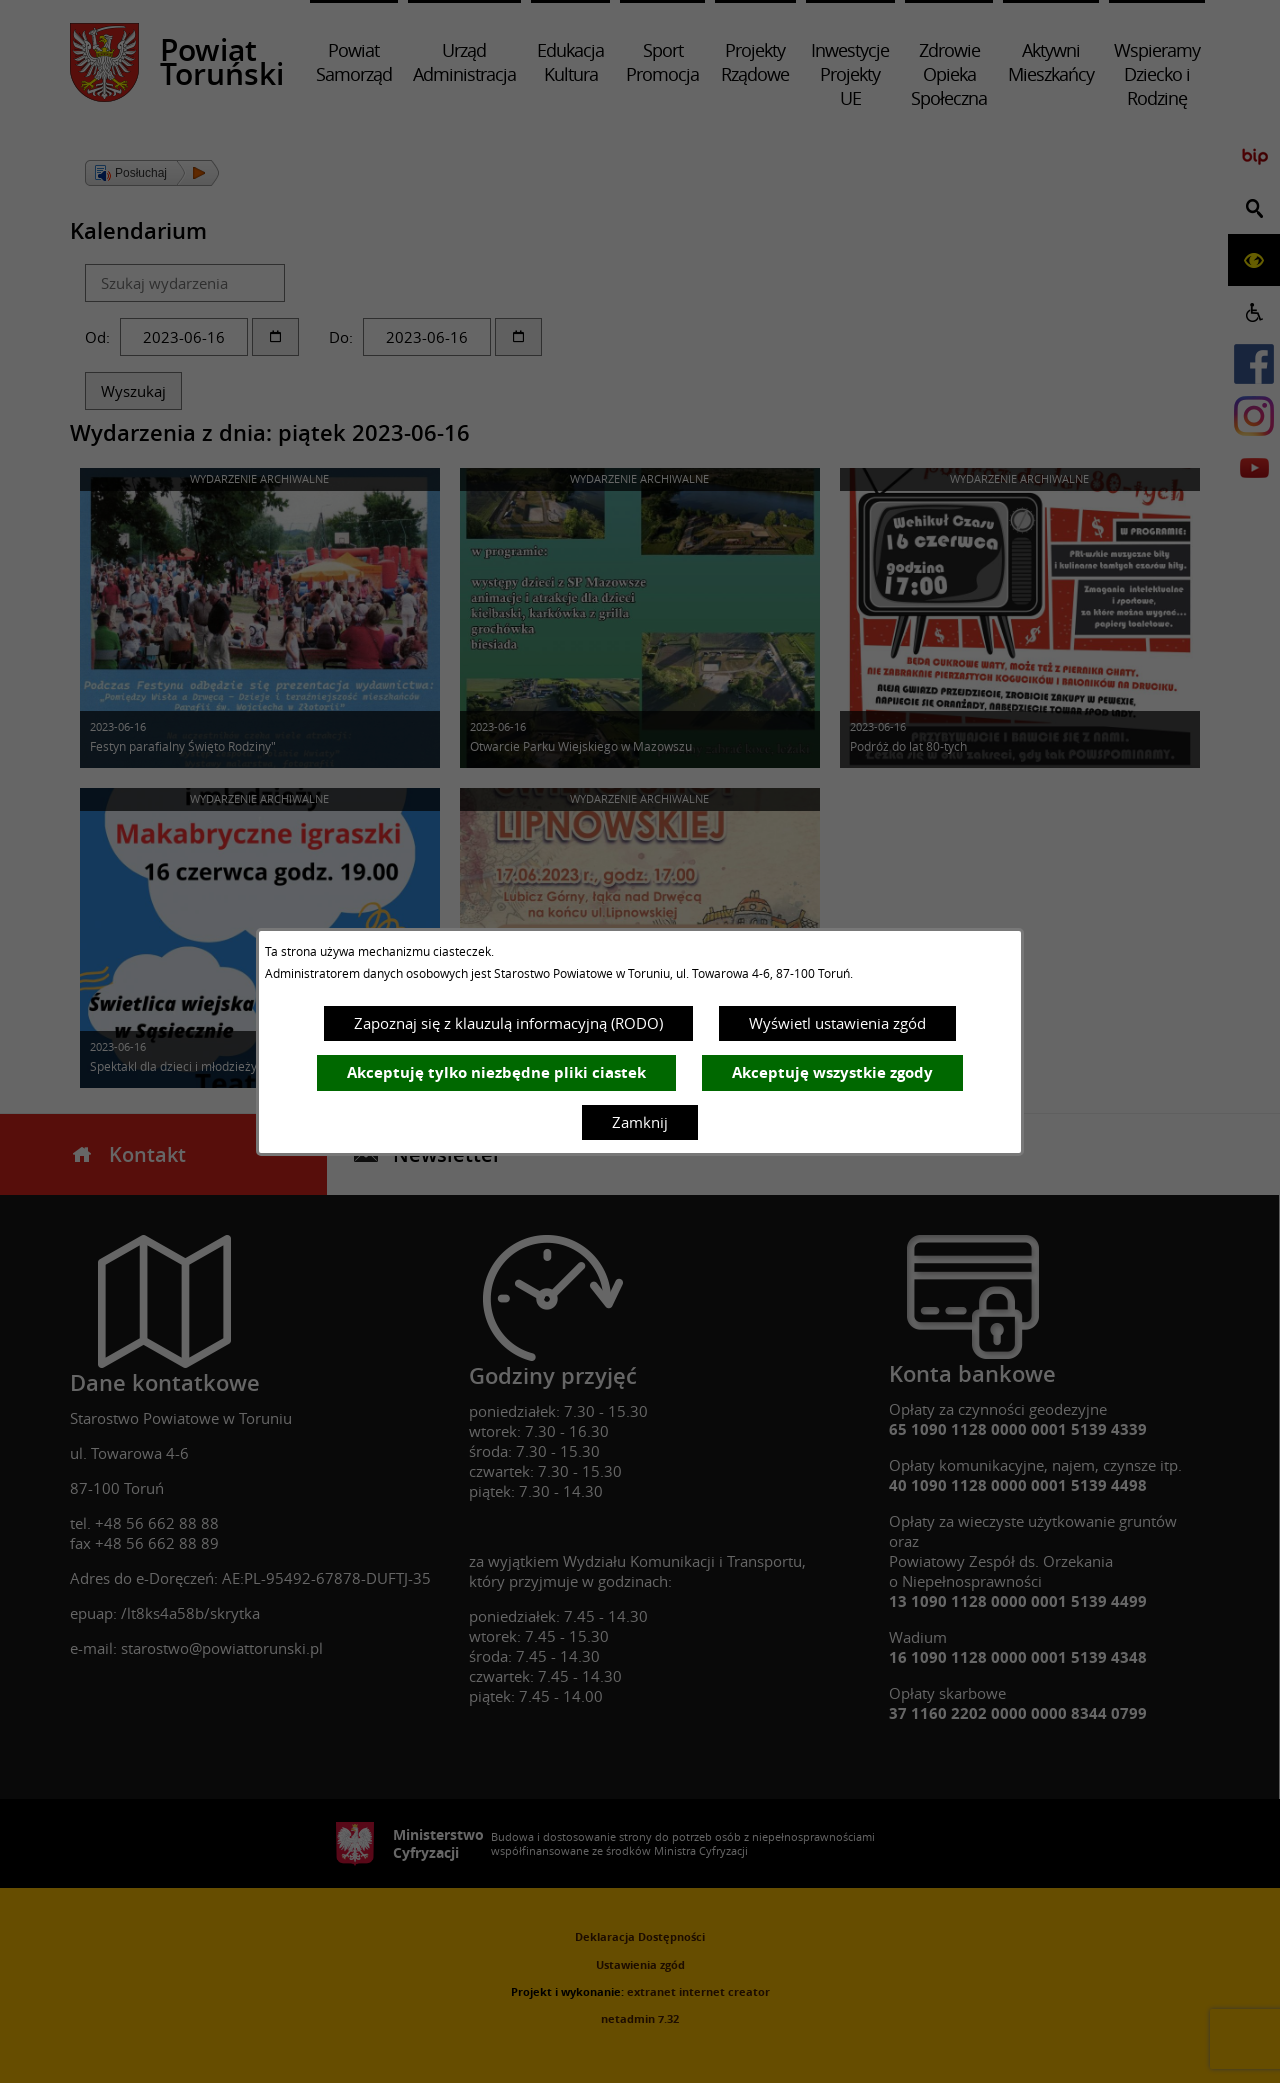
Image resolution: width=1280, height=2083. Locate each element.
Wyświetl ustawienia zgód (837, 1023)
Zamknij (640, 1122)
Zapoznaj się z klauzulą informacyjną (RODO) (508, 1023)
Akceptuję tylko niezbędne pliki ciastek (496, 1072)
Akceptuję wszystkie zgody (832, 1072)
